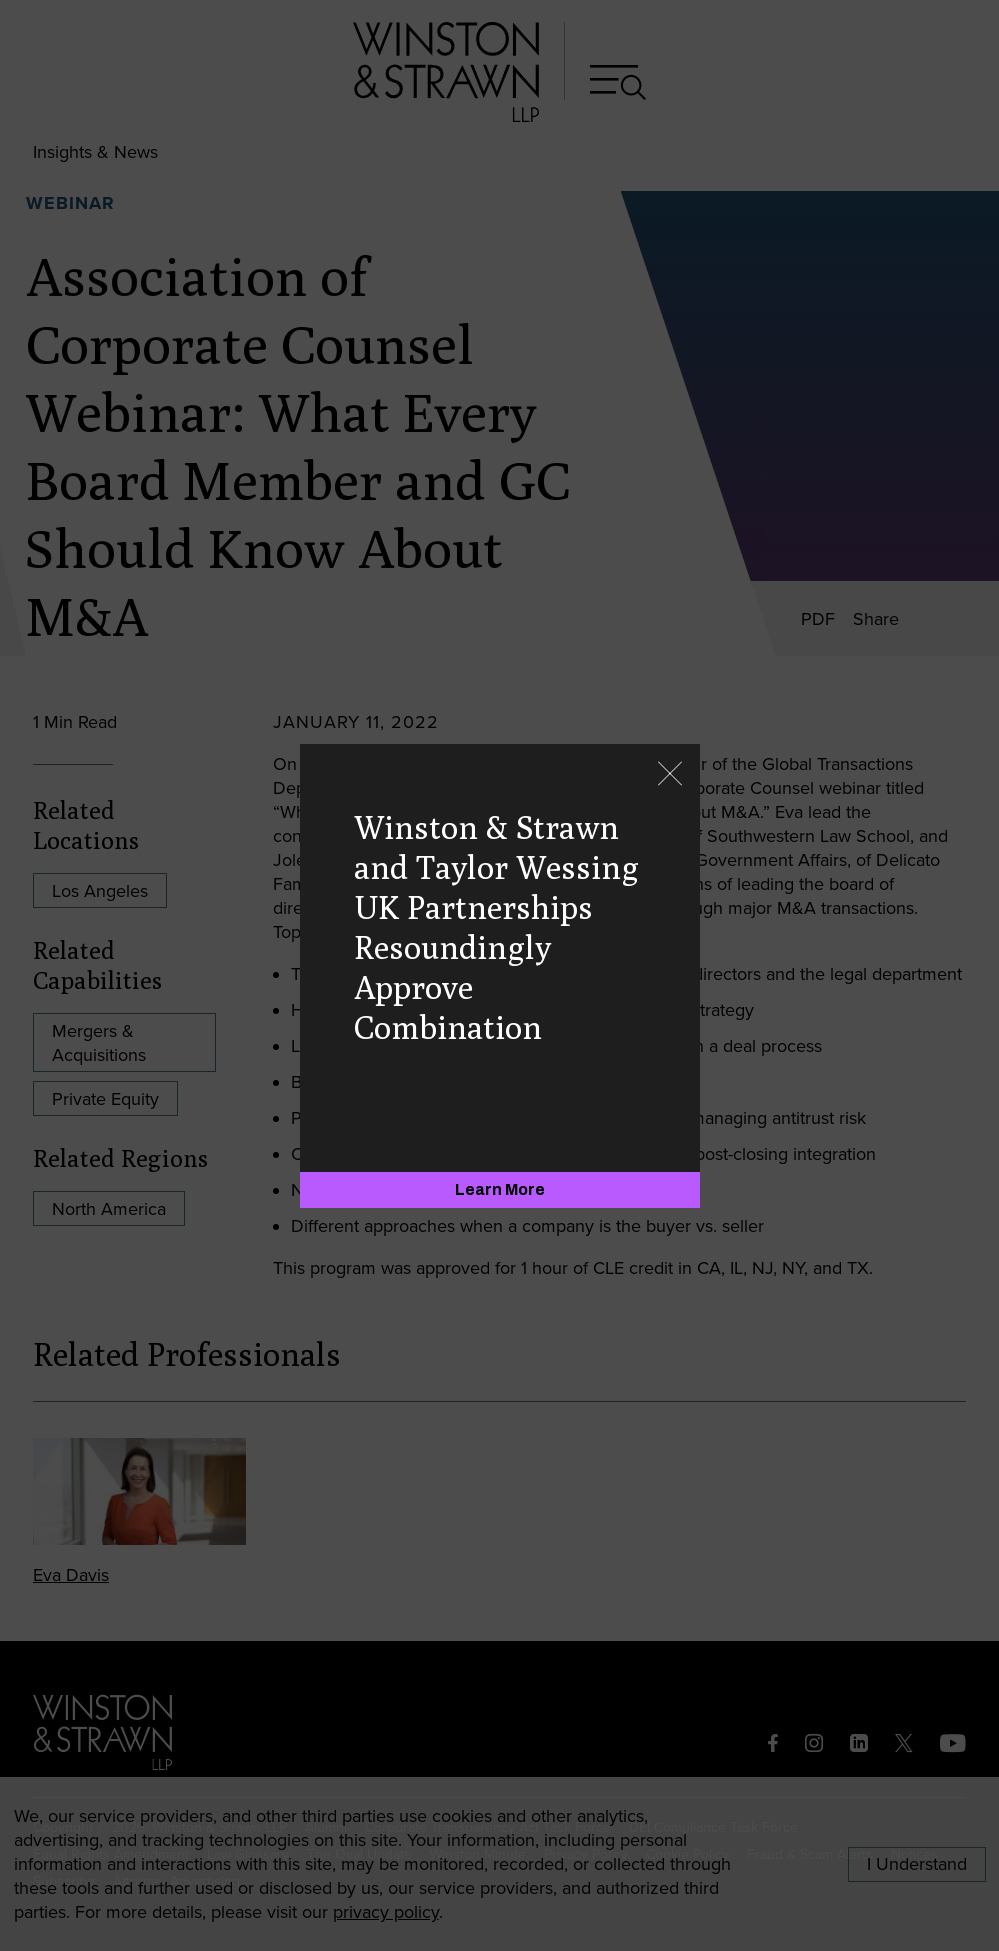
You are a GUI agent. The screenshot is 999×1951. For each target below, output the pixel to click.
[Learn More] (500, 1190)
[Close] (670, 775)
